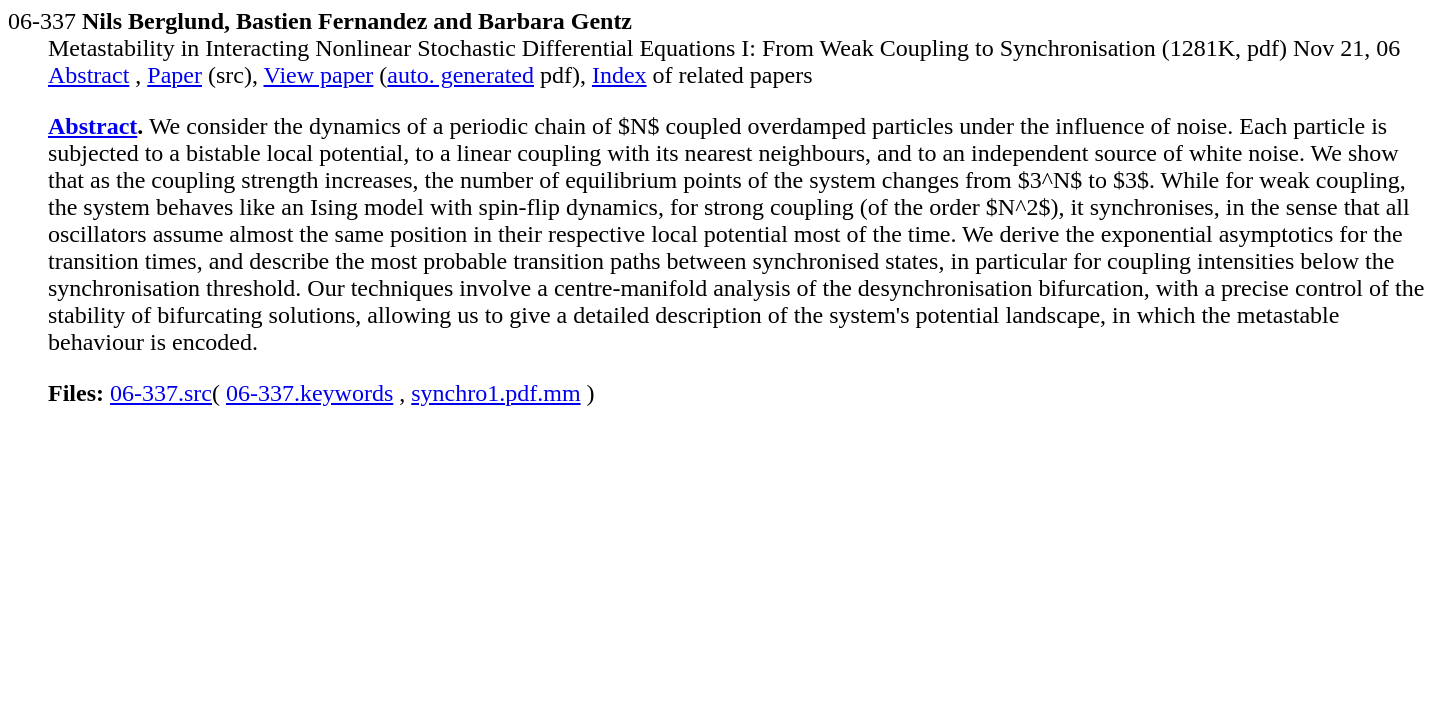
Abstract (88, 75)
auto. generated (460, 75)
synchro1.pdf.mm (495, 393)
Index (619, 75)
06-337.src (161, 393)
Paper (174, 75)
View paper (319, 75)
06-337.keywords (309, 393)
